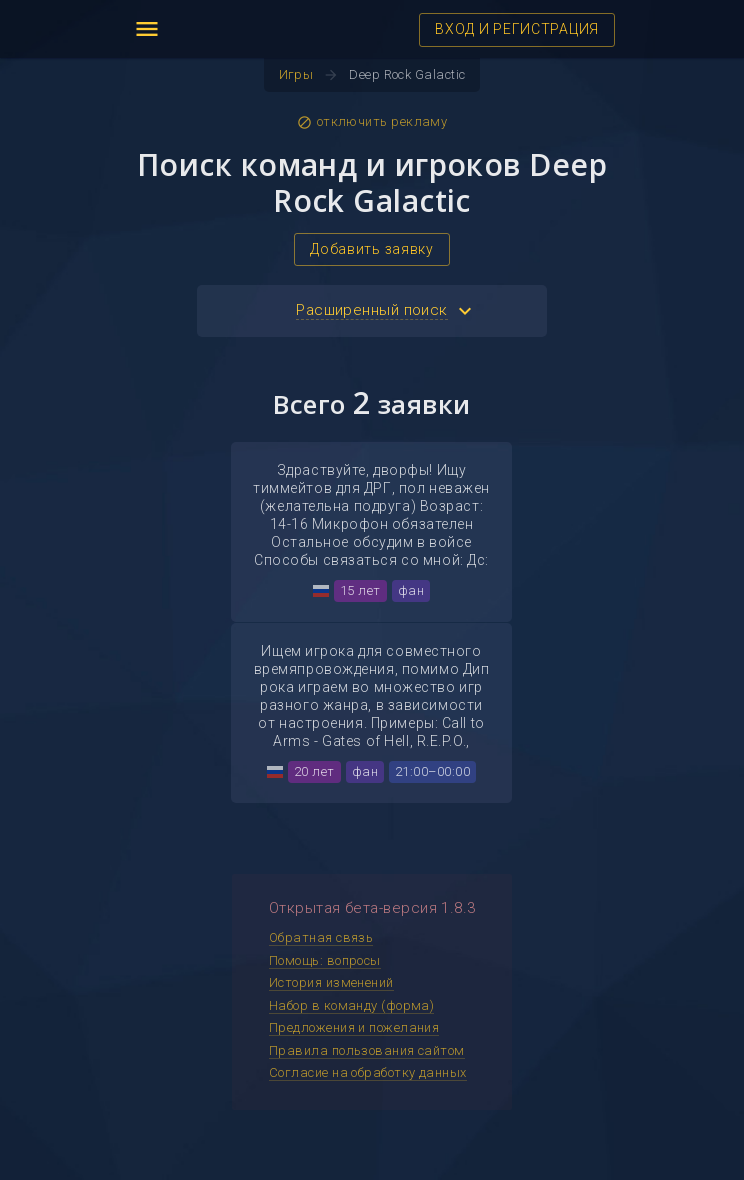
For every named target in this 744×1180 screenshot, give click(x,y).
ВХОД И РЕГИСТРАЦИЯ (517, 29)
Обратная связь (321, 937)
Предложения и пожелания (354, 1027)
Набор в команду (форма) (351, 1005)
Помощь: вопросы (325, 960)
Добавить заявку (372, 249)
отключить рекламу (372, 122)
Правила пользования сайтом (367, 1050)
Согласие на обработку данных (368, 1072)
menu (147, 29)
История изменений (331, 982)
